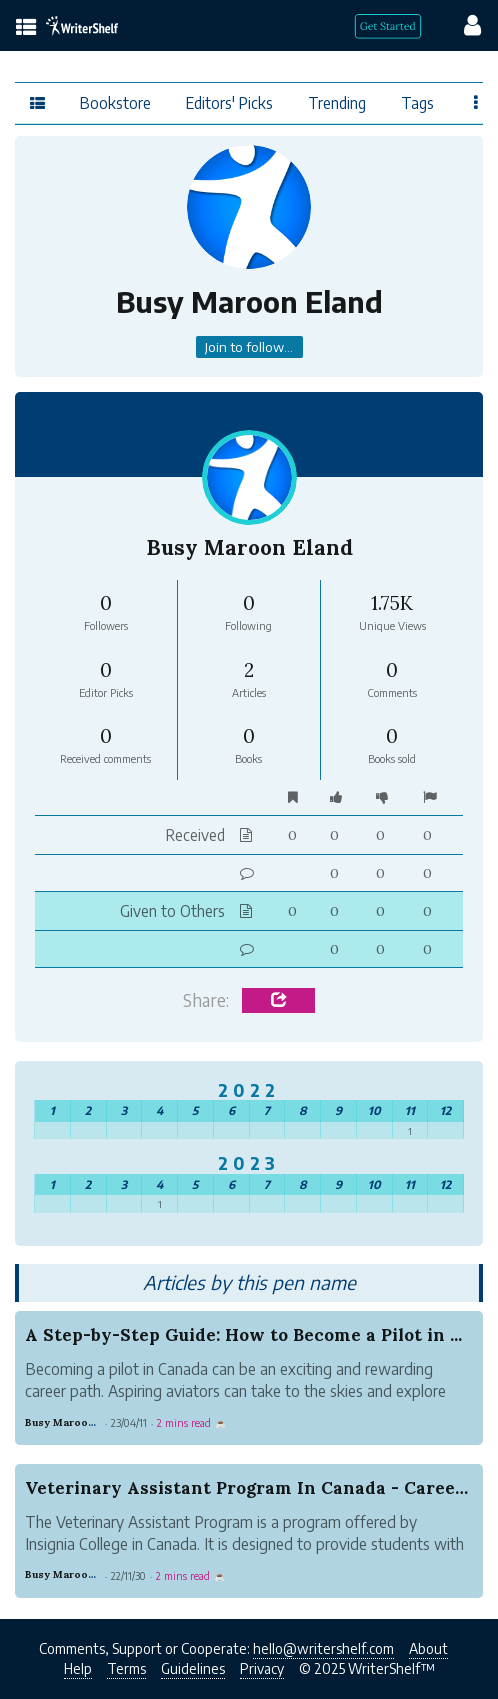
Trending (337, 102)
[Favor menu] (476, 102)
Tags (417, 102)
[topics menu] (26, 28)
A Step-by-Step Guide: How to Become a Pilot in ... (243, 1335)
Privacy (262, 1668)
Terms (126, 1668)
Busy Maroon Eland (75, 1422)
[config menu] (463, 24)
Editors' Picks (229, 102)
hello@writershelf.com (323, 1648)
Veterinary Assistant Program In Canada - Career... (250, 1488)
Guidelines (193, 1668)
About (428, 1648)
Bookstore (115, 102)
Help (78, 1668)
